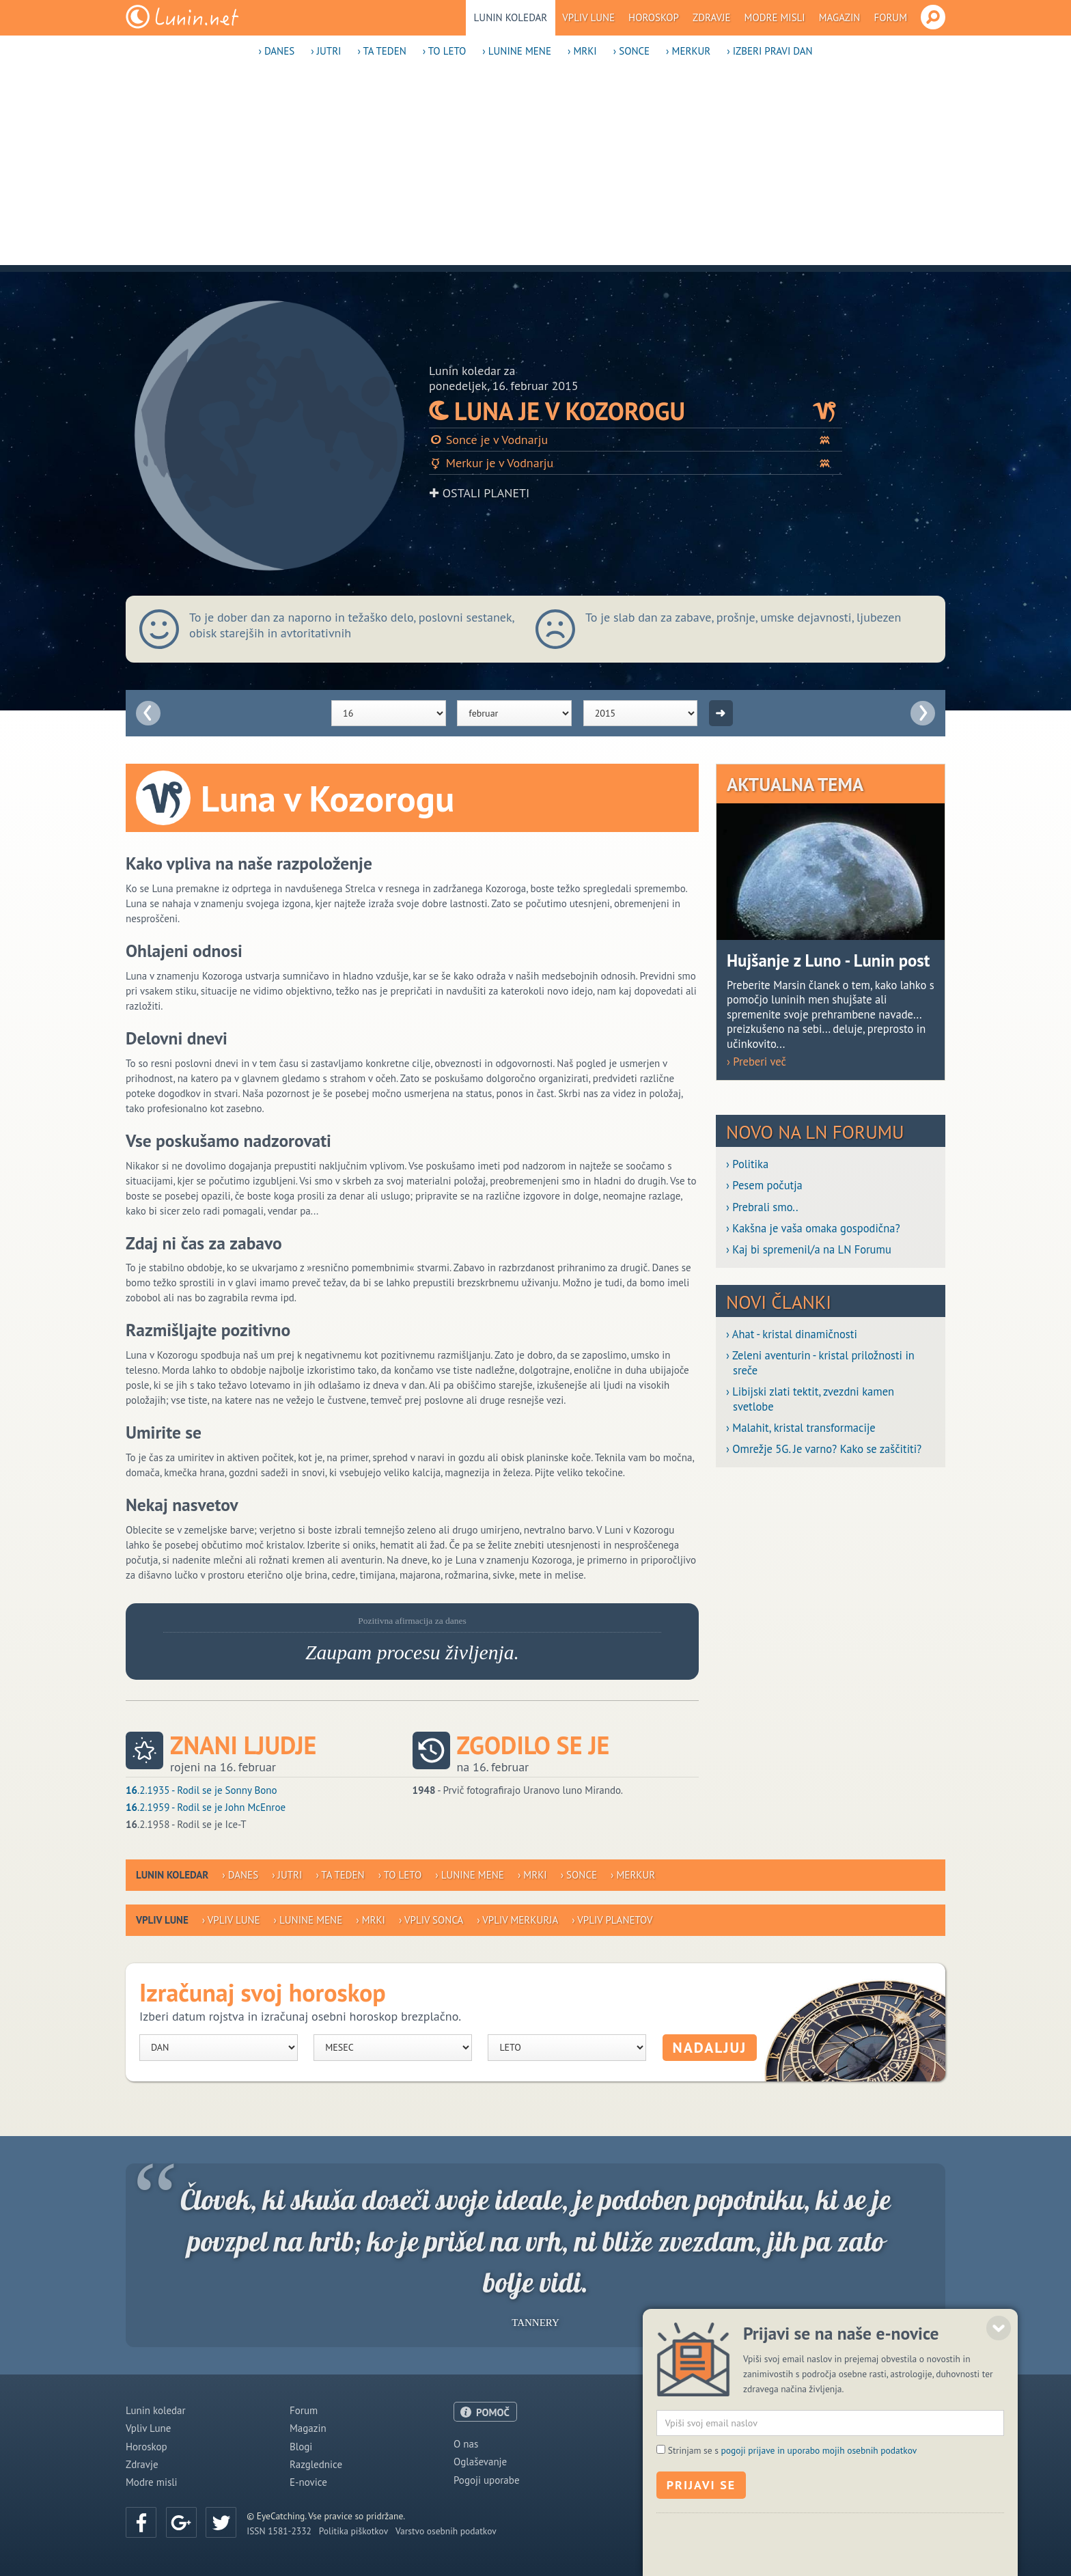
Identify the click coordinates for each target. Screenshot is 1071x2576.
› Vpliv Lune (231, 1919)
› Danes (276, 50)
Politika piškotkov (353, 2531)
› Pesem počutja (764, 1185)
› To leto (445, 50)
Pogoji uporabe (487, 2480)
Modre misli (775, 17)
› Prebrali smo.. (762, 1207)
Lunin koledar (511, 17)
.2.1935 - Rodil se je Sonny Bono (201, 1790)
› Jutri (326, 50)
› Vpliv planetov (612, 1919)
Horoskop (653, 17)
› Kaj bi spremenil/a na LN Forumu (808, 1250)
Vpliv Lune (588, 17)
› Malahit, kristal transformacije (801, 1428)
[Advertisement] (535, 169)
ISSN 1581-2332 (279, 2531)
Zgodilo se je (533, 1745)
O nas (466, 2443)
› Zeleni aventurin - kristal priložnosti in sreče (820, 1362)
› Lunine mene (516, 50)
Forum (890, 17)
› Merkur (688, 50)
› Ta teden (381, 50)
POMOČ (493, 2412)
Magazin (840, 17)
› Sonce (631, 50)
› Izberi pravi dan (769, 50)
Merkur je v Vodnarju (635, 463)
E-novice (308, 2482)
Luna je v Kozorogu (635, 411)
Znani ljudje (243, 1745)
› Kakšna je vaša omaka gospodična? (813, 1228)
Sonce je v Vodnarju (635, 439)
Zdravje (712, 17)
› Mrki (582, 50)
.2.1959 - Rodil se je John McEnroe (206, 1807)
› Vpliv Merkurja (517, 1919)
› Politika (747, 1164)
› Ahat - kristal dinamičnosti (791, 1334)
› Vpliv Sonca (431, 1919)
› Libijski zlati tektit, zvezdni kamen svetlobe (810, 1399)
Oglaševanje (480, 2461)
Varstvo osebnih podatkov (446, 2531)
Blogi (301, 2446)
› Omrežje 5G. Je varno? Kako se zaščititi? (823, 1449)
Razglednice (316, 2464)
